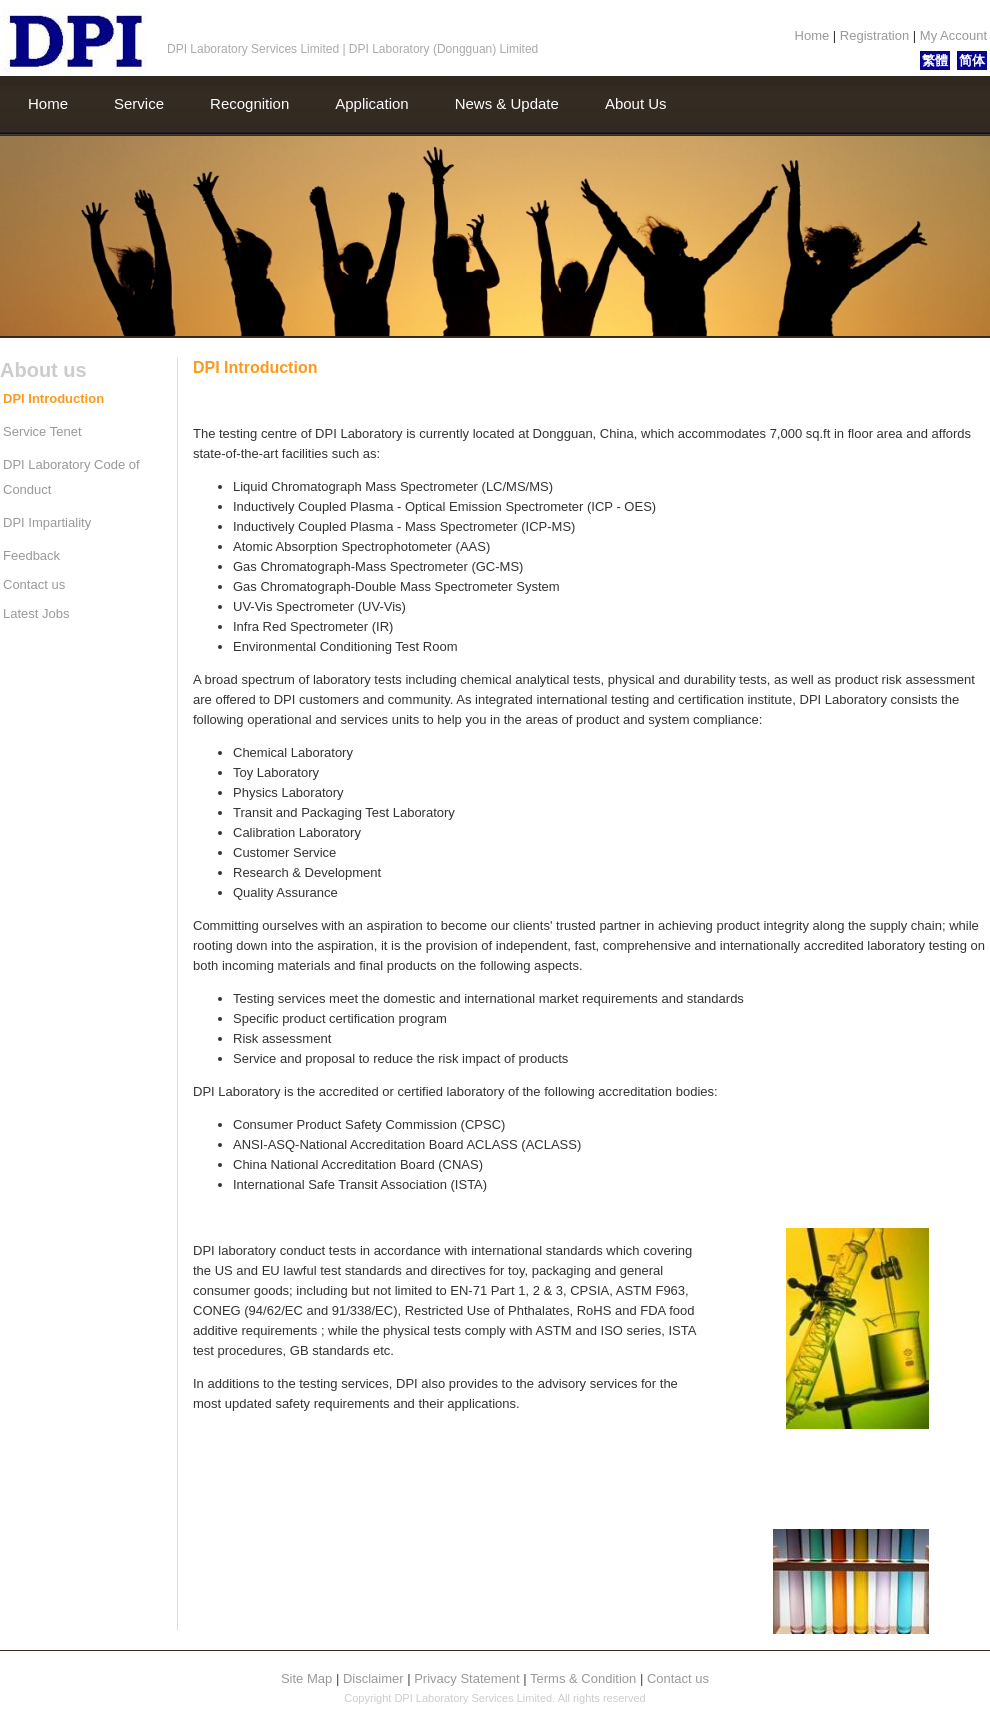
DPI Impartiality (47, 522)
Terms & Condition (585, 1678)
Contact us (34, 584)
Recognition (249, 103)
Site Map (308, 1678)
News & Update (507, 103)
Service (139, 103)
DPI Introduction (53, 398)
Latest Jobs (36, 613)
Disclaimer (375, 1678)
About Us (636, 103)
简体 (972, 60)
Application (371, 103)
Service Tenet (42, 431)
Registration (876, 35)
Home (814, 35)
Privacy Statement (468, 1678)
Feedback (31, 555)
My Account (951, 35)
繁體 (935, 60)
